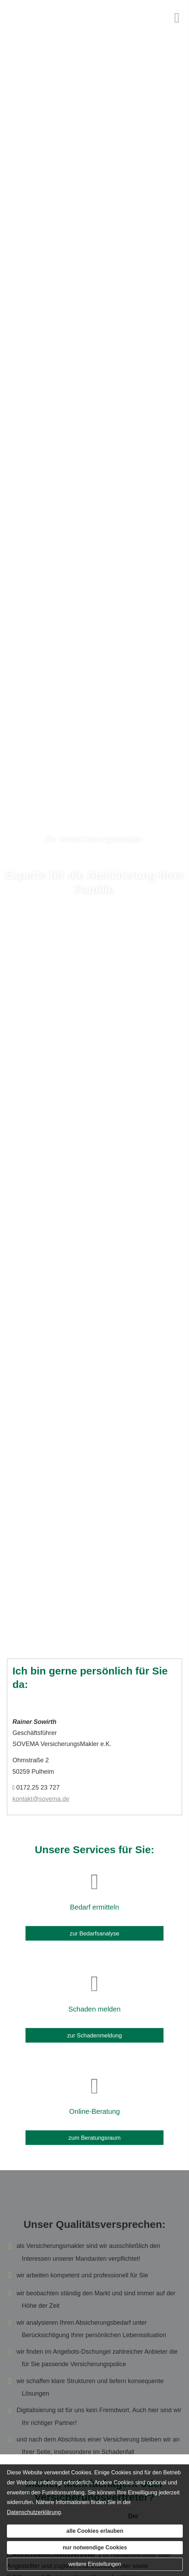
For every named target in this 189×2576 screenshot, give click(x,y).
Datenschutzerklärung (34, 2512)
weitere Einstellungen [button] (95, 2564)
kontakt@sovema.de (40, 1798)
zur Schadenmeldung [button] (95, 2031)
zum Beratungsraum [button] (95, 2133)
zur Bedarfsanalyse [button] (94, 1928)
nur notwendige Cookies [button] (95, 2547)
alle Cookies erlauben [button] (95, 2531)
